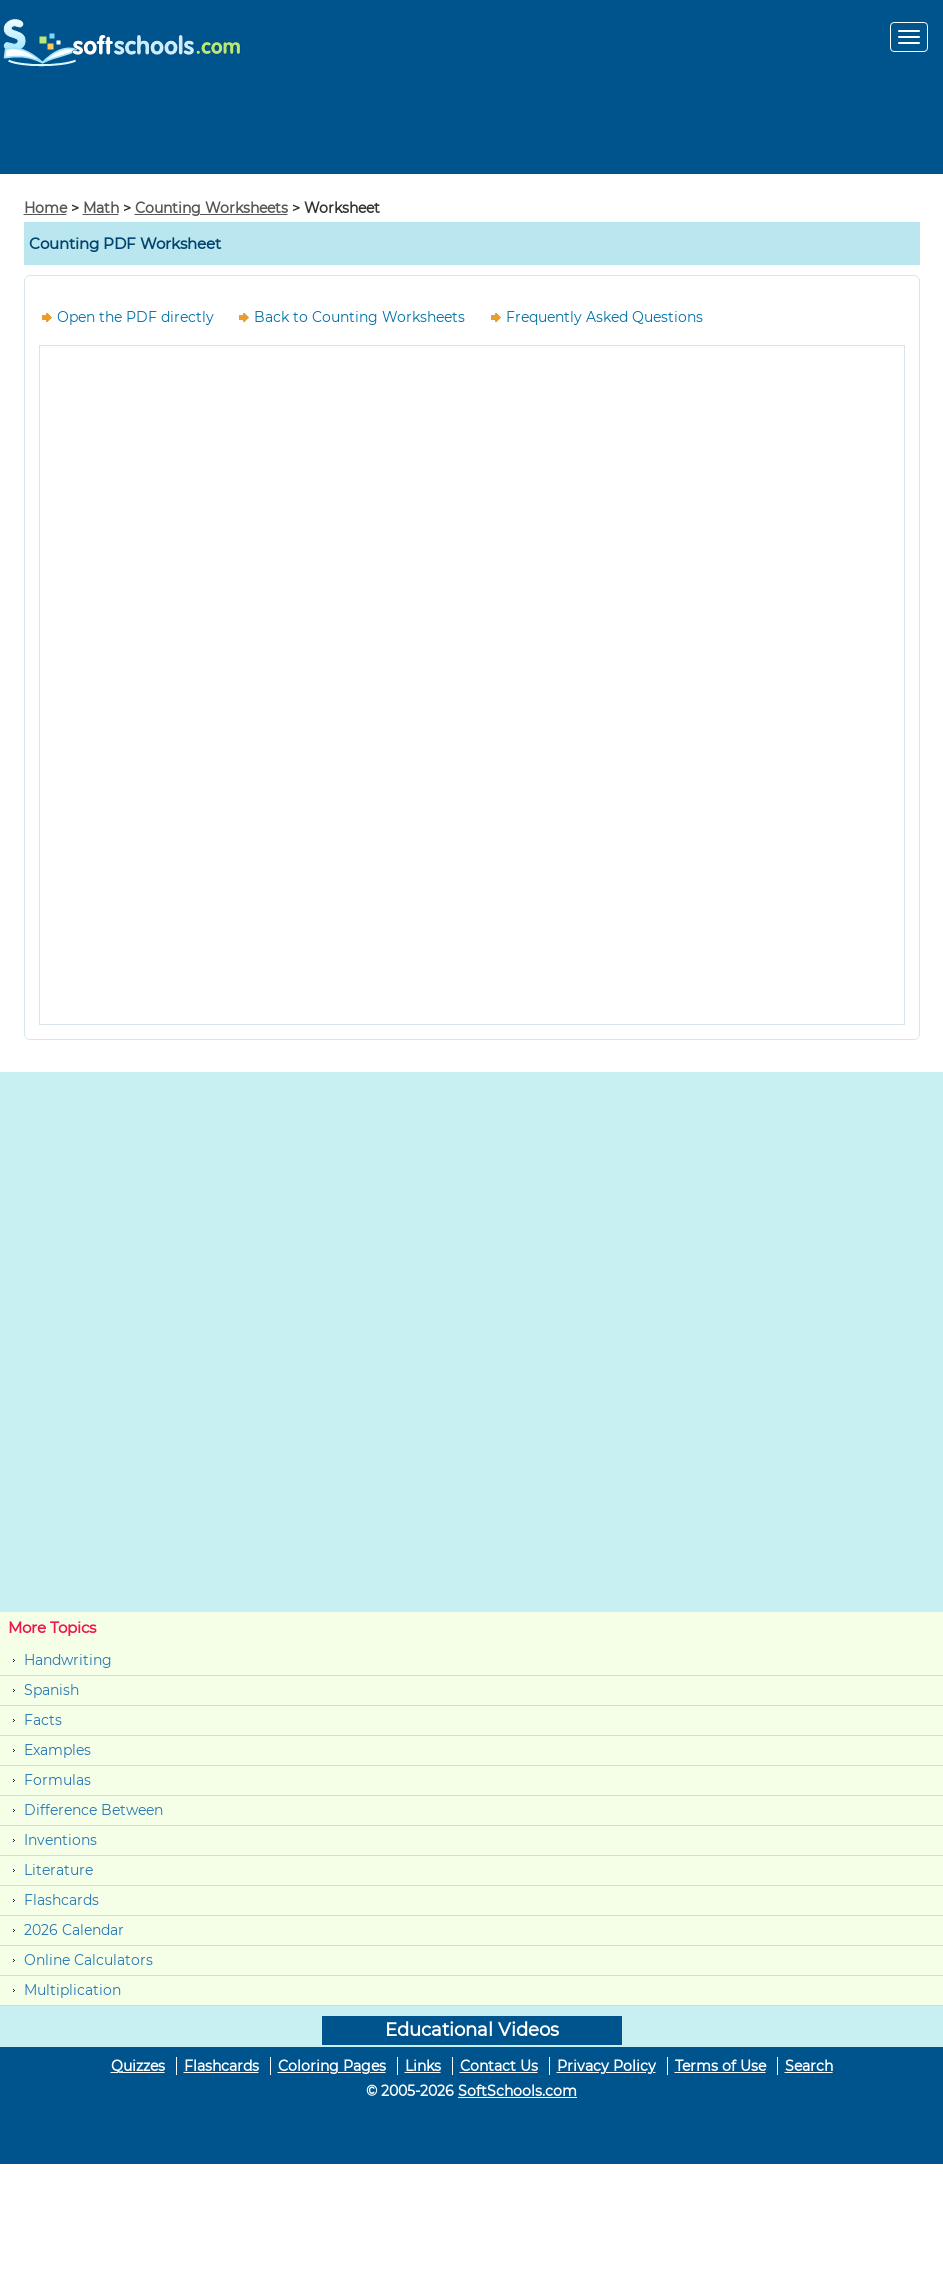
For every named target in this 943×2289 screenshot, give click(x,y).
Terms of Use (720, 2066)
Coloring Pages (332, 2066)
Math (101, 208)
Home (45, 208)
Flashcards (61, 1900)
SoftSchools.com (517, 2091)
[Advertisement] (472, 129)
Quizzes (138, 2066)
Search (809, 2066)
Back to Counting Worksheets (359, 317)
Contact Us (499, 2066)
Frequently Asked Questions (604, 317)
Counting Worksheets (211, 208)
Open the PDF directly (135, 317)
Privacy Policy (606, 2066)
